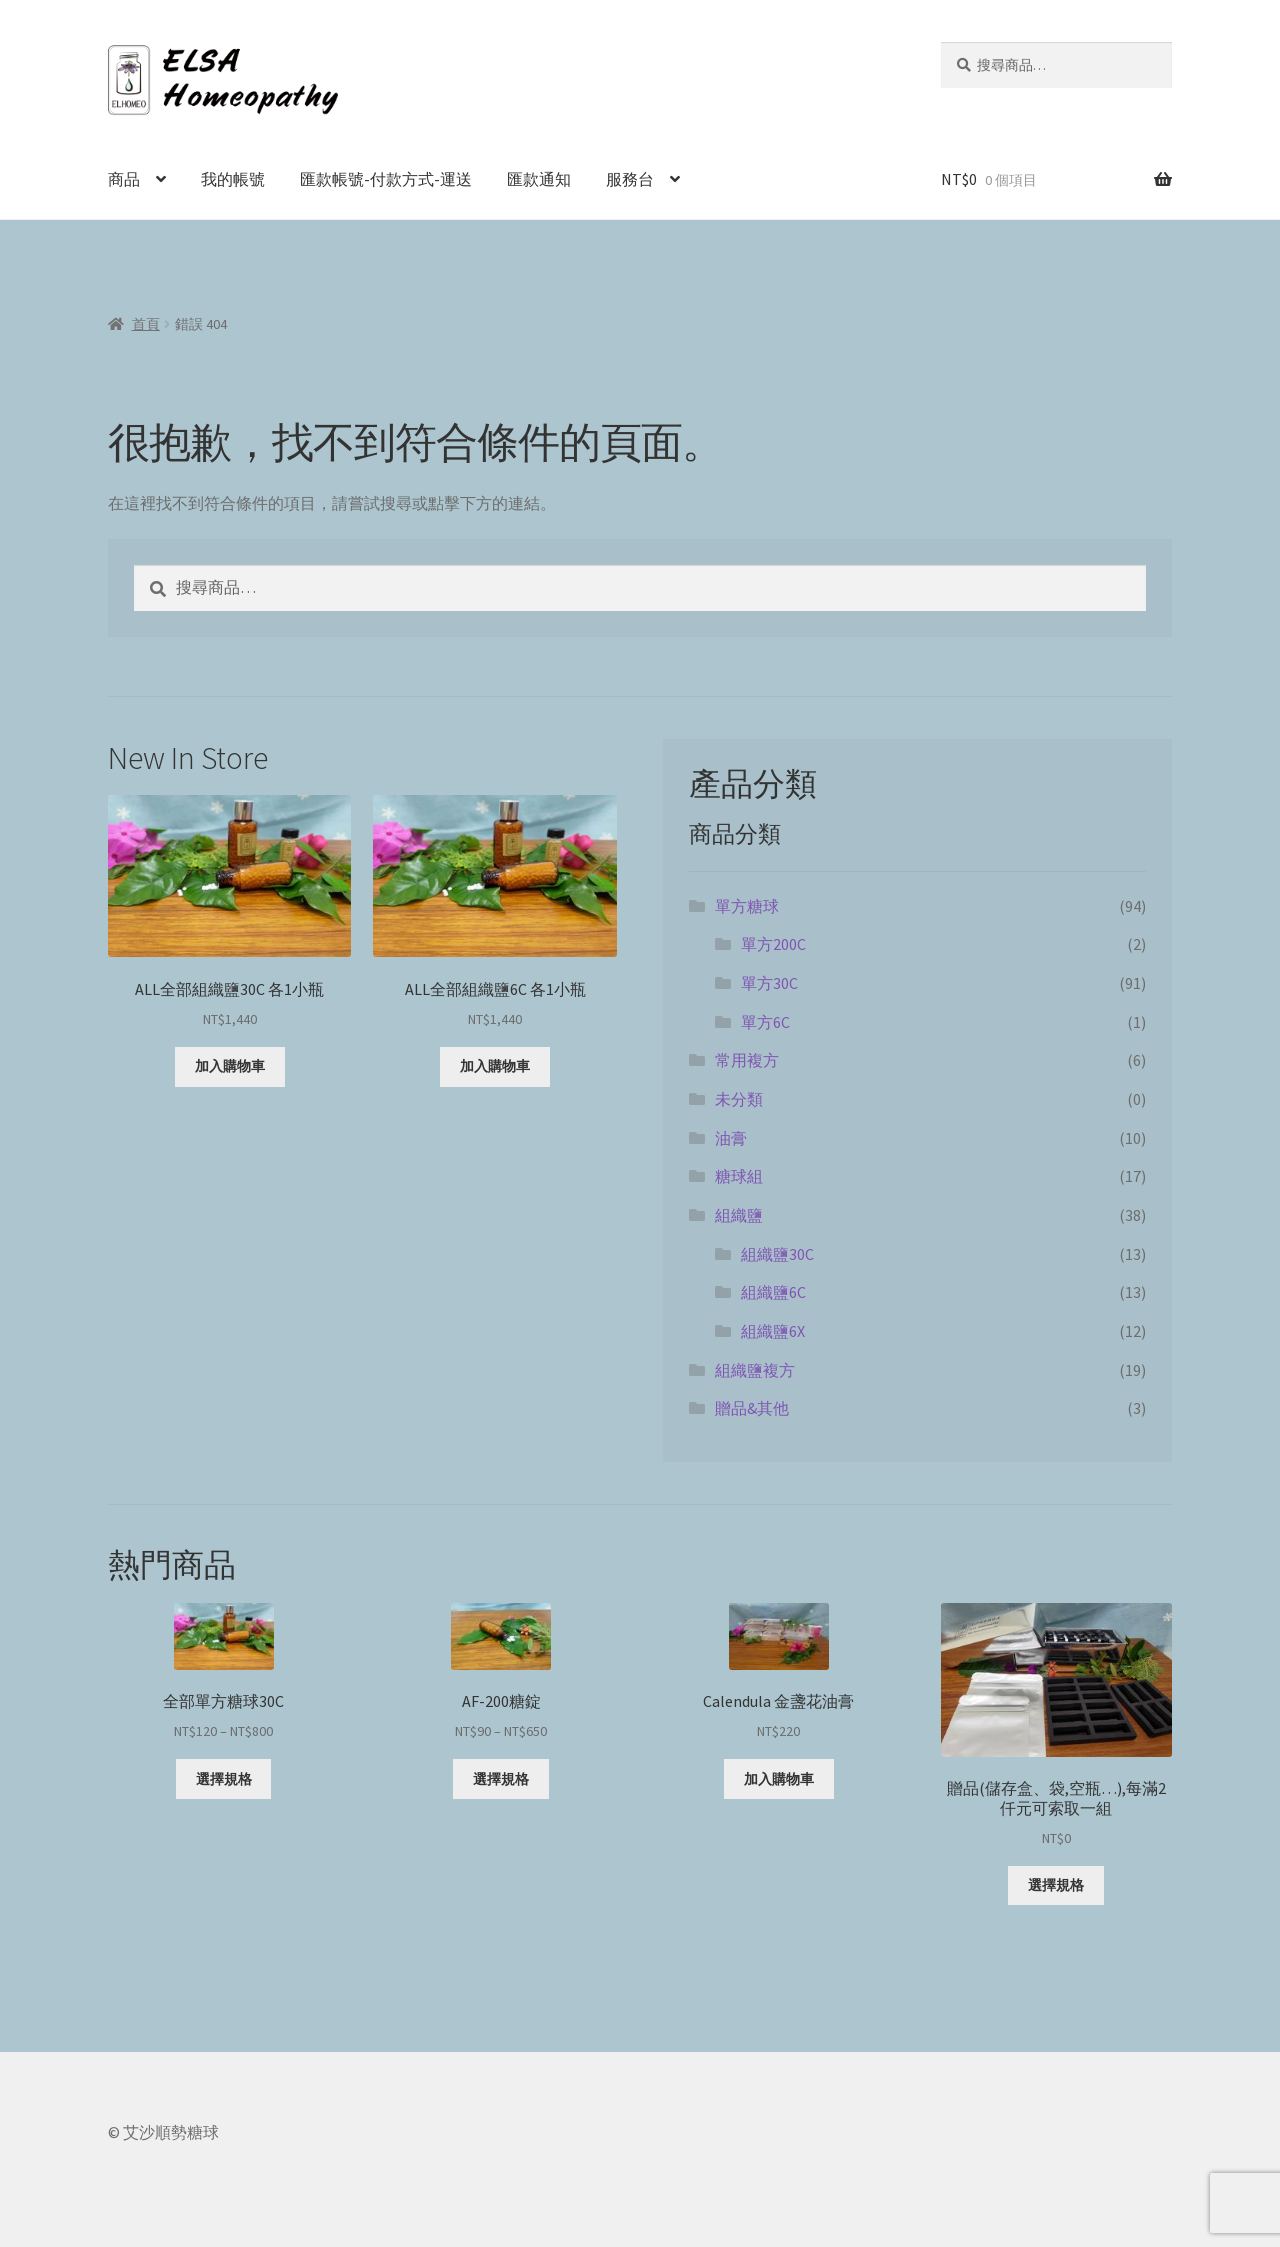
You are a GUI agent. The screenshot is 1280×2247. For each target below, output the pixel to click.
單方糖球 (747, 906)
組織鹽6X (773, 1331)
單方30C (769, 983)
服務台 (630, 179)
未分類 (739, 1099)
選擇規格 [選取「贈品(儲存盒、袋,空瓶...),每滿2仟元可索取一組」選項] (1056, 1885)
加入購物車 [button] (230, 1066)
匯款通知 (539, 179)
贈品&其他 (752, 1408)
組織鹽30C (777, 1254)
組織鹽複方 (755, 1370)
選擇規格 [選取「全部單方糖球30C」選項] (224, 1779)
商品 (124, 179)
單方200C (773, 944)
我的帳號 (233, 179)
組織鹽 (739, 1215)
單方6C (765, 1022)
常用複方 (747, 1060)
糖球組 (739, 1176)
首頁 (146, 324)
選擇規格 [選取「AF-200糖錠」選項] (501, 1779)
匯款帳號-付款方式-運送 (386, 179)
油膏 (731, 1138)
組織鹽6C (773, 1292)
